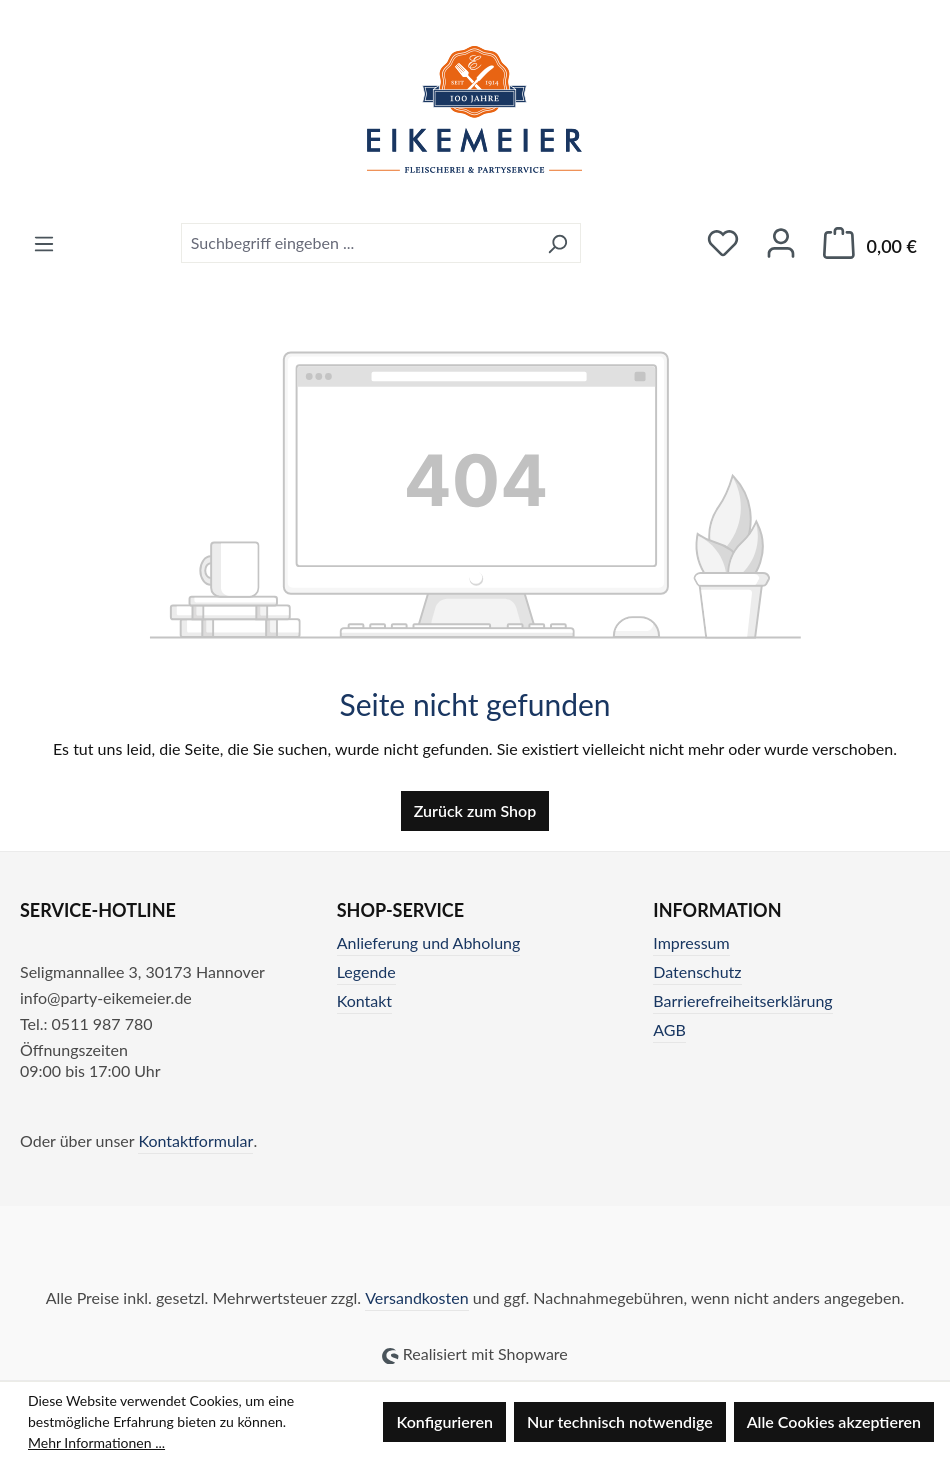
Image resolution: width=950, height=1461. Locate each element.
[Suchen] (557, 243)
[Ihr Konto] (781, 242)
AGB (669, 1029)
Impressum (691, 942)
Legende (366, 971)
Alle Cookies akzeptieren (834, 1421)
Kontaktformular (195, 1140)
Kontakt (364, 1000)
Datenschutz (697, 971)
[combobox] (358, 243)
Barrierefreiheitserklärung (742, 1000)
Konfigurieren (444, 1421)
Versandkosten (416, 1297)
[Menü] (44, 243)
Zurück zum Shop (475, 810)
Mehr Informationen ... (96, 1442)
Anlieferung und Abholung (429, 942)
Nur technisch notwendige (620, 1421)
